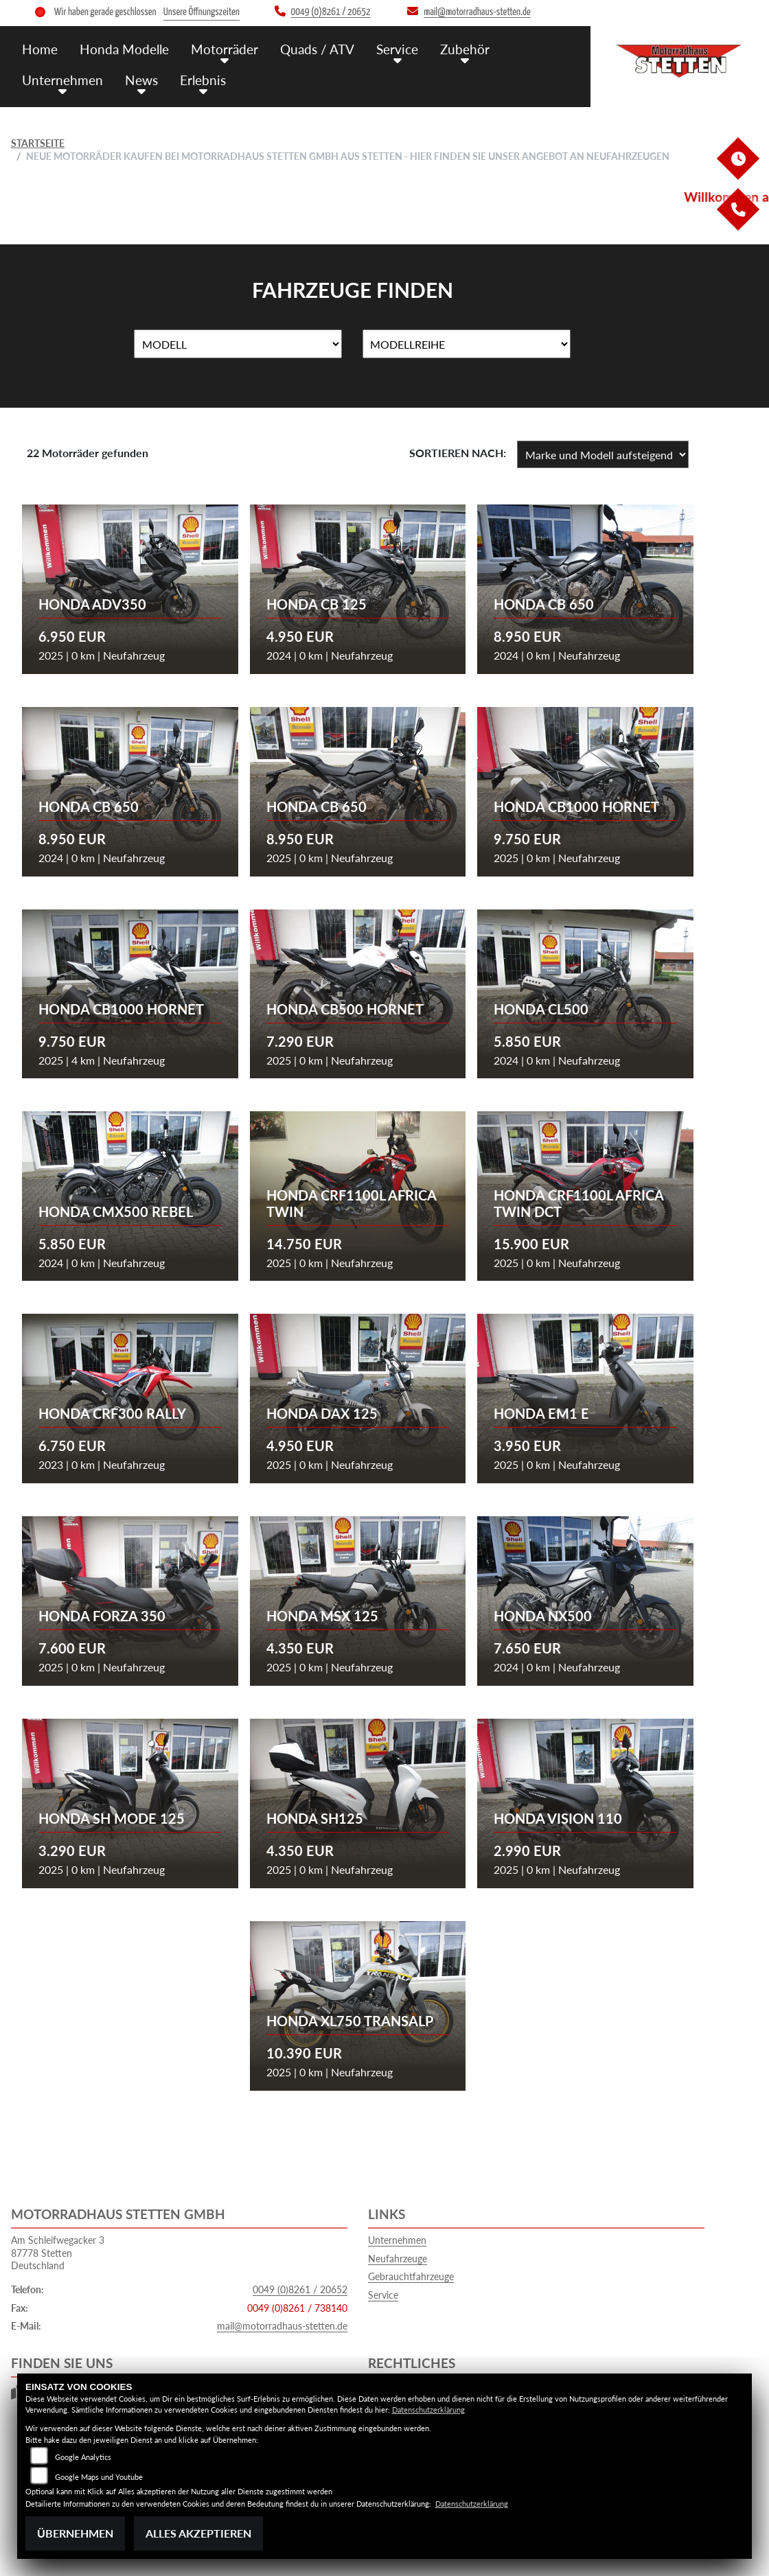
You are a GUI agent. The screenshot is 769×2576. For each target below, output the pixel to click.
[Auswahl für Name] (238, 343)
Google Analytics (83, 2456)
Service (397, 49)
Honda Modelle (124, 49)
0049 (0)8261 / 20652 (300, 2289)
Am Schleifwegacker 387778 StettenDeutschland (57, 2252)
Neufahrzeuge (397, 2258)
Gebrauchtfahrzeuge (411, 2276)
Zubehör (465, 49)
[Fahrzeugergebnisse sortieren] (603, 454)
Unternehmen (62, 80)
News (141, 80)
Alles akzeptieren (198, 2533)
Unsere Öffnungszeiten (201, 12)
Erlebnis (203, 80)
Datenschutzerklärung (428, 2409)
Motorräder (224, 49)
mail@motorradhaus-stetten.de (282, 2326)
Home (40, 49)
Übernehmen (75, 2533)
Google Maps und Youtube (99, 2476)
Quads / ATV (317, 49)
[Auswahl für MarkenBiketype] (467, 343)
